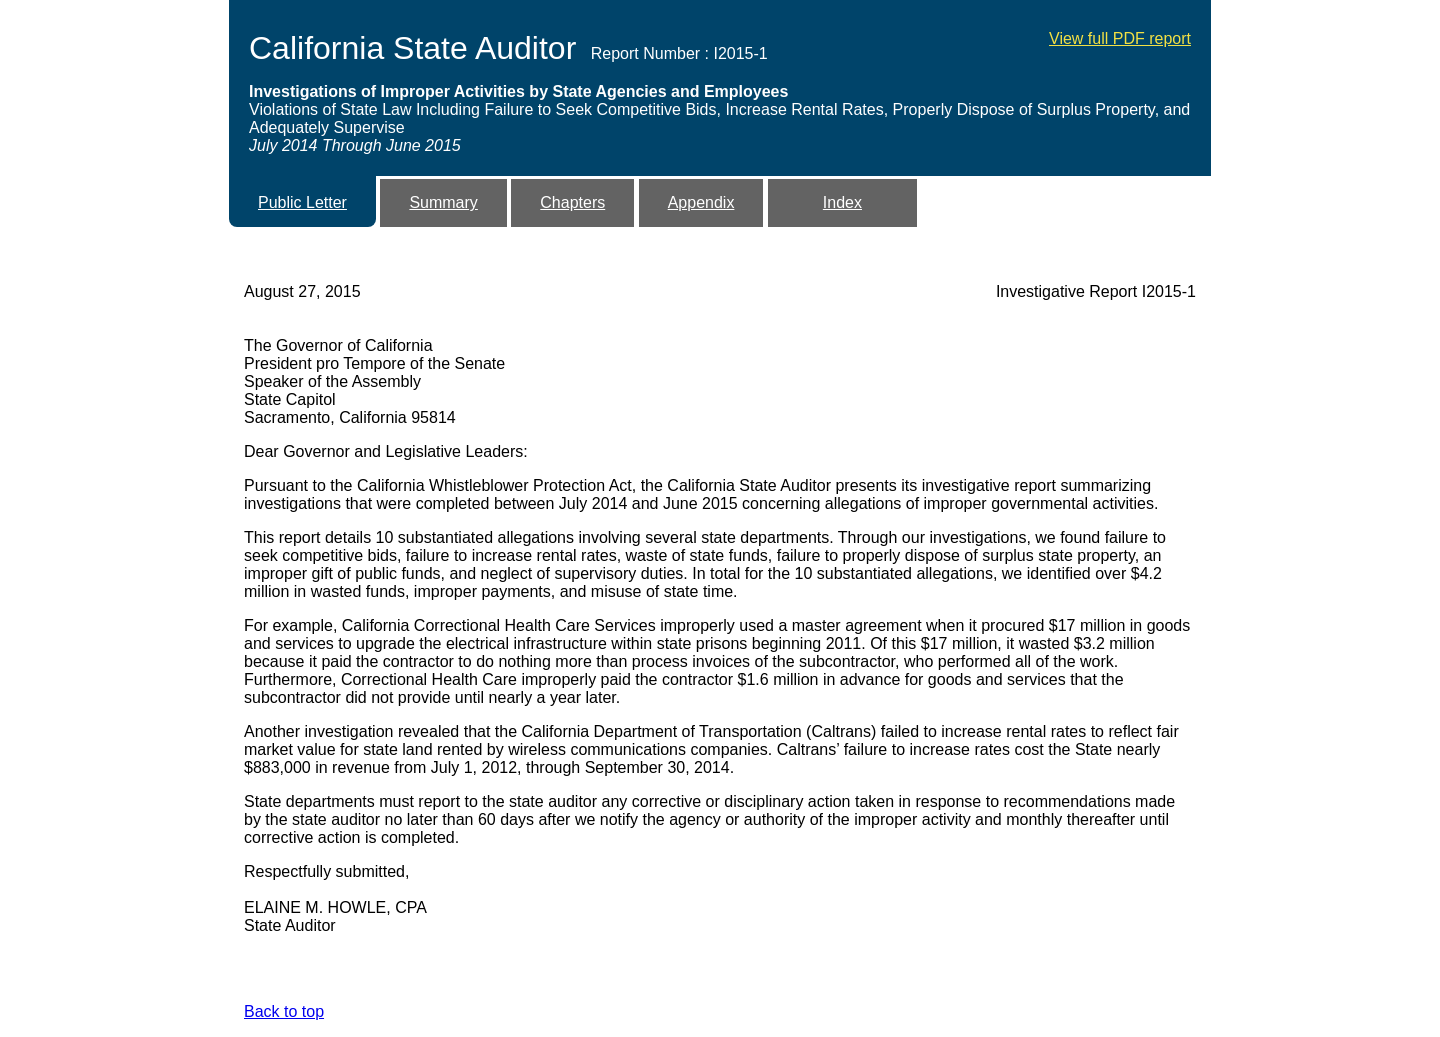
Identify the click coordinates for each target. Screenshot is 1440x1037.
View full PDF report (1120, 38)
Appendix (701, 202)
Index (842, 202)
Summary (443, 202)
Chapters (572, 202)
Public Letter (302, 202)
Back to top (284, 1011)
